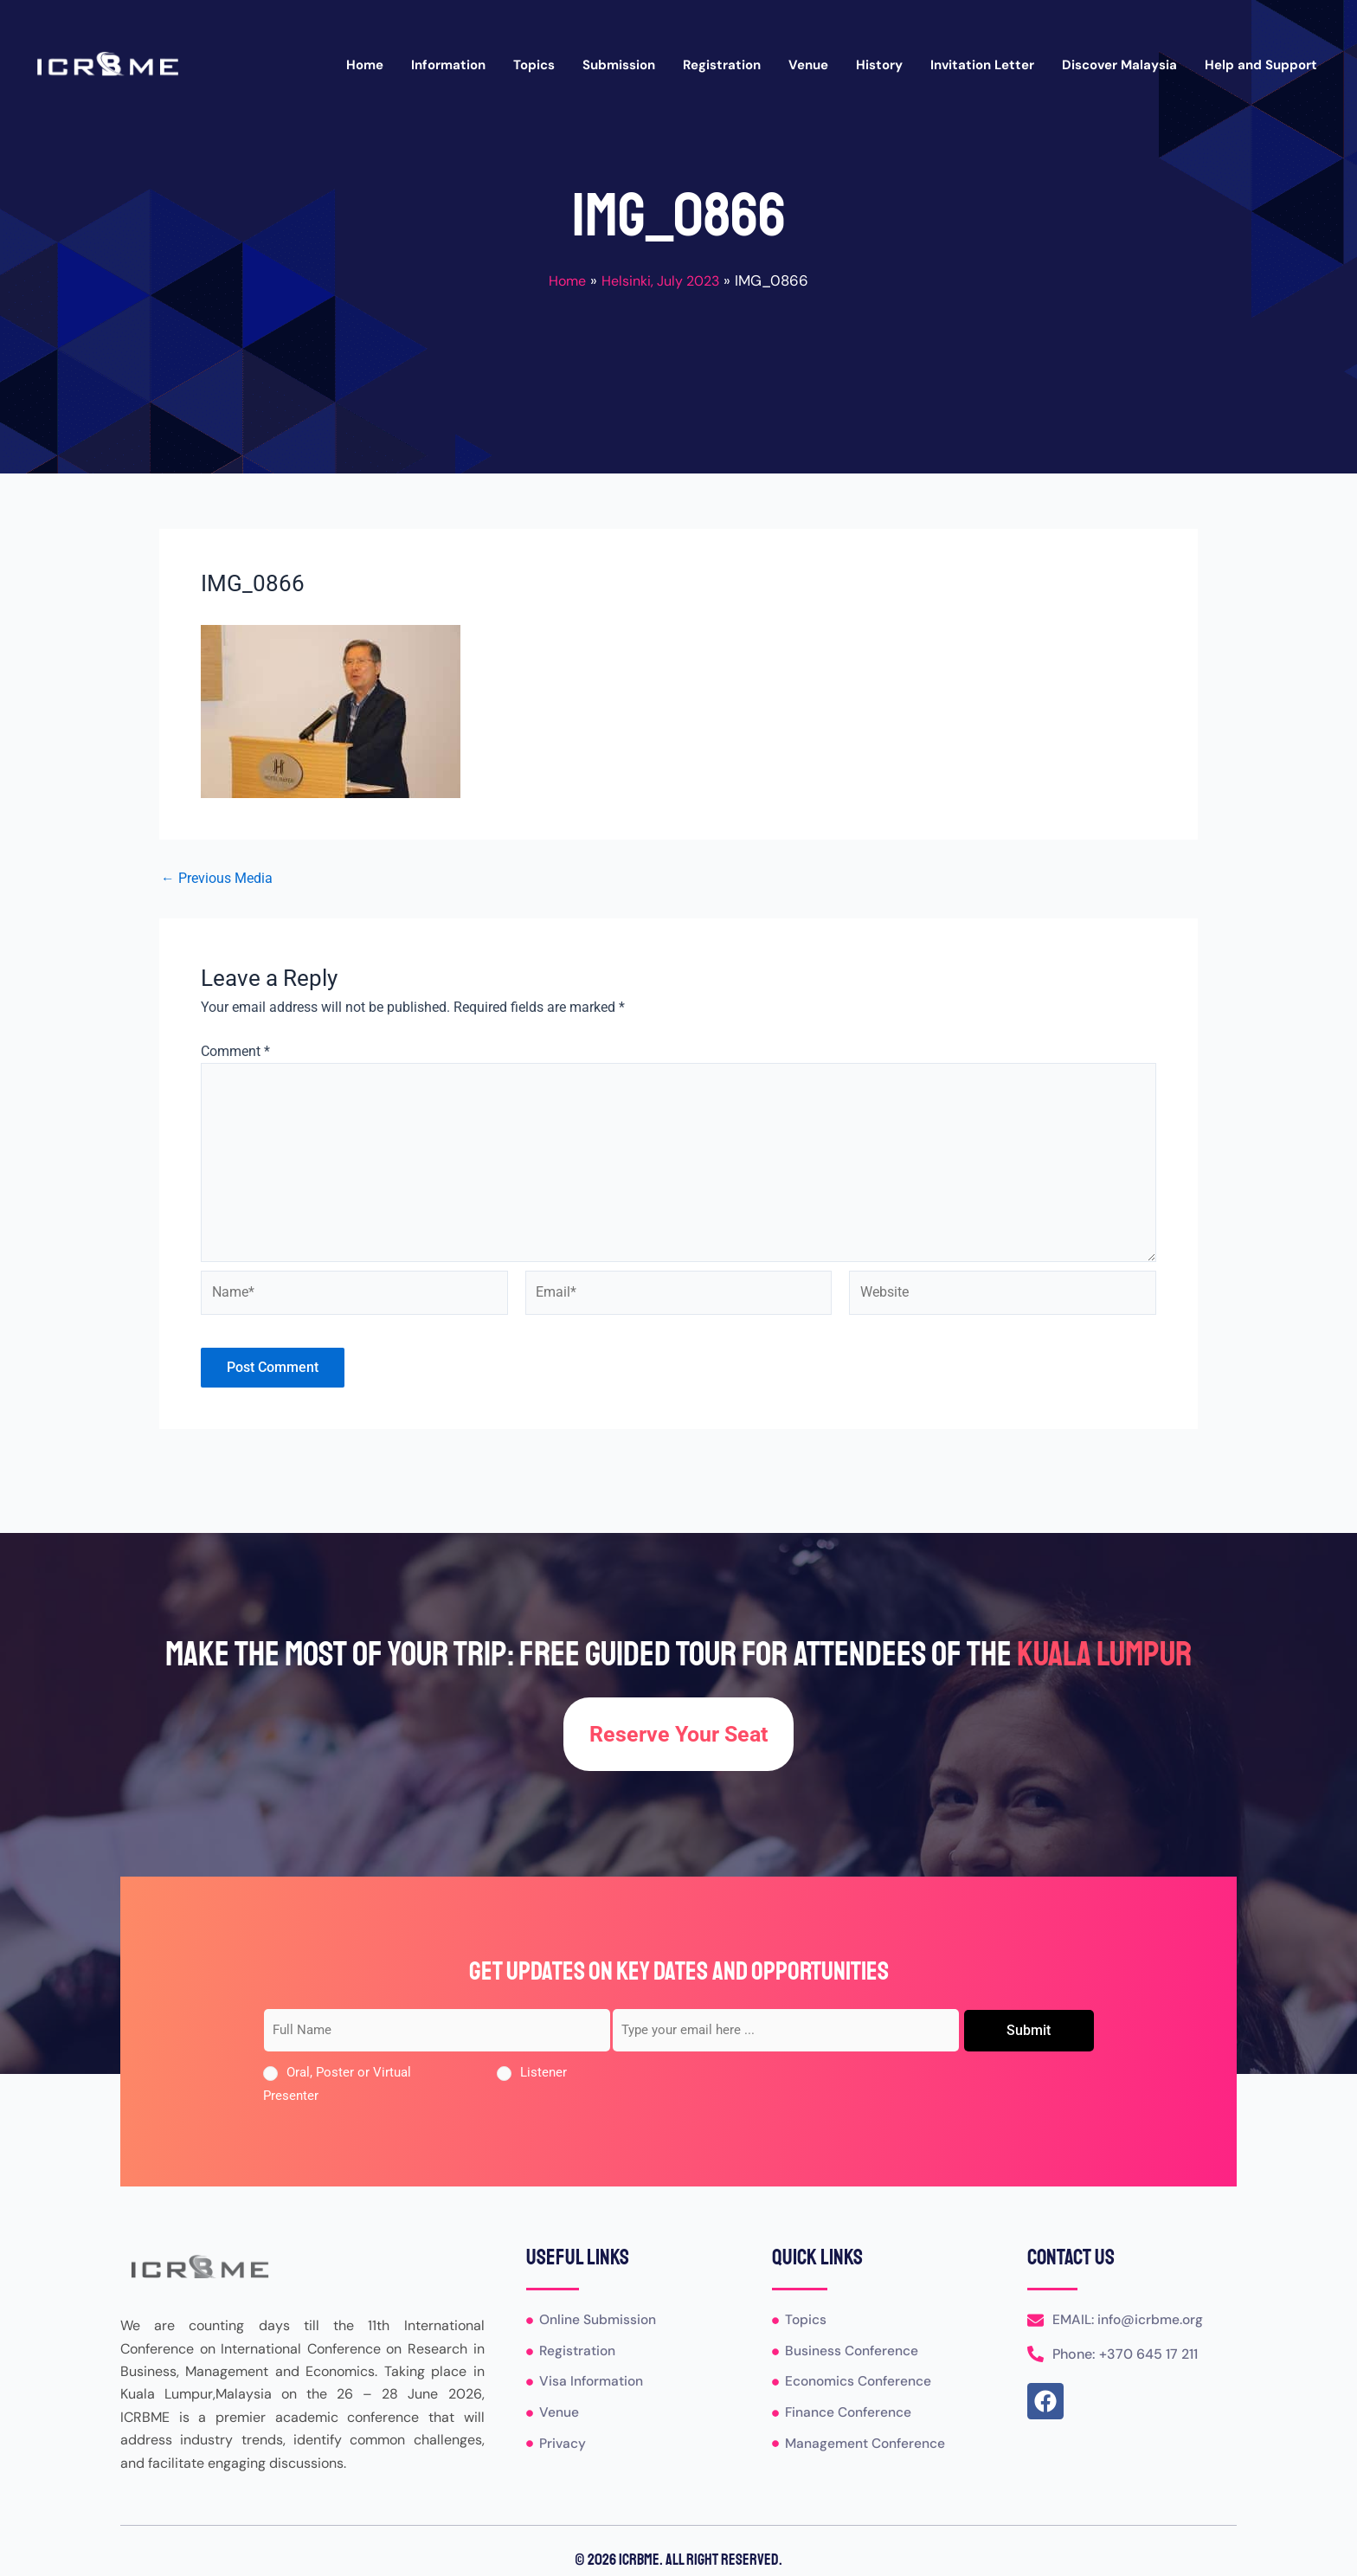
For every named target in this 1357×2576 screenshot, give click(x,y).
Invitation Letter (982, 65)
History (879, 65)
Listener (543, 2073)
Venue (808, 65)
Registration (722, 65)
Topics (534, 65)
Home (364, 65)
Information (448, 65)
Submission (618, 65)
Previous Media (217, 879)
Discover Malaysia (1119, 65)
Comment (235, 1051)
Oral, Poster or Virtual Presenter (337, 2084)
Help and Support (1261, 65)
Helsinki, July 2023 (662, 280)
